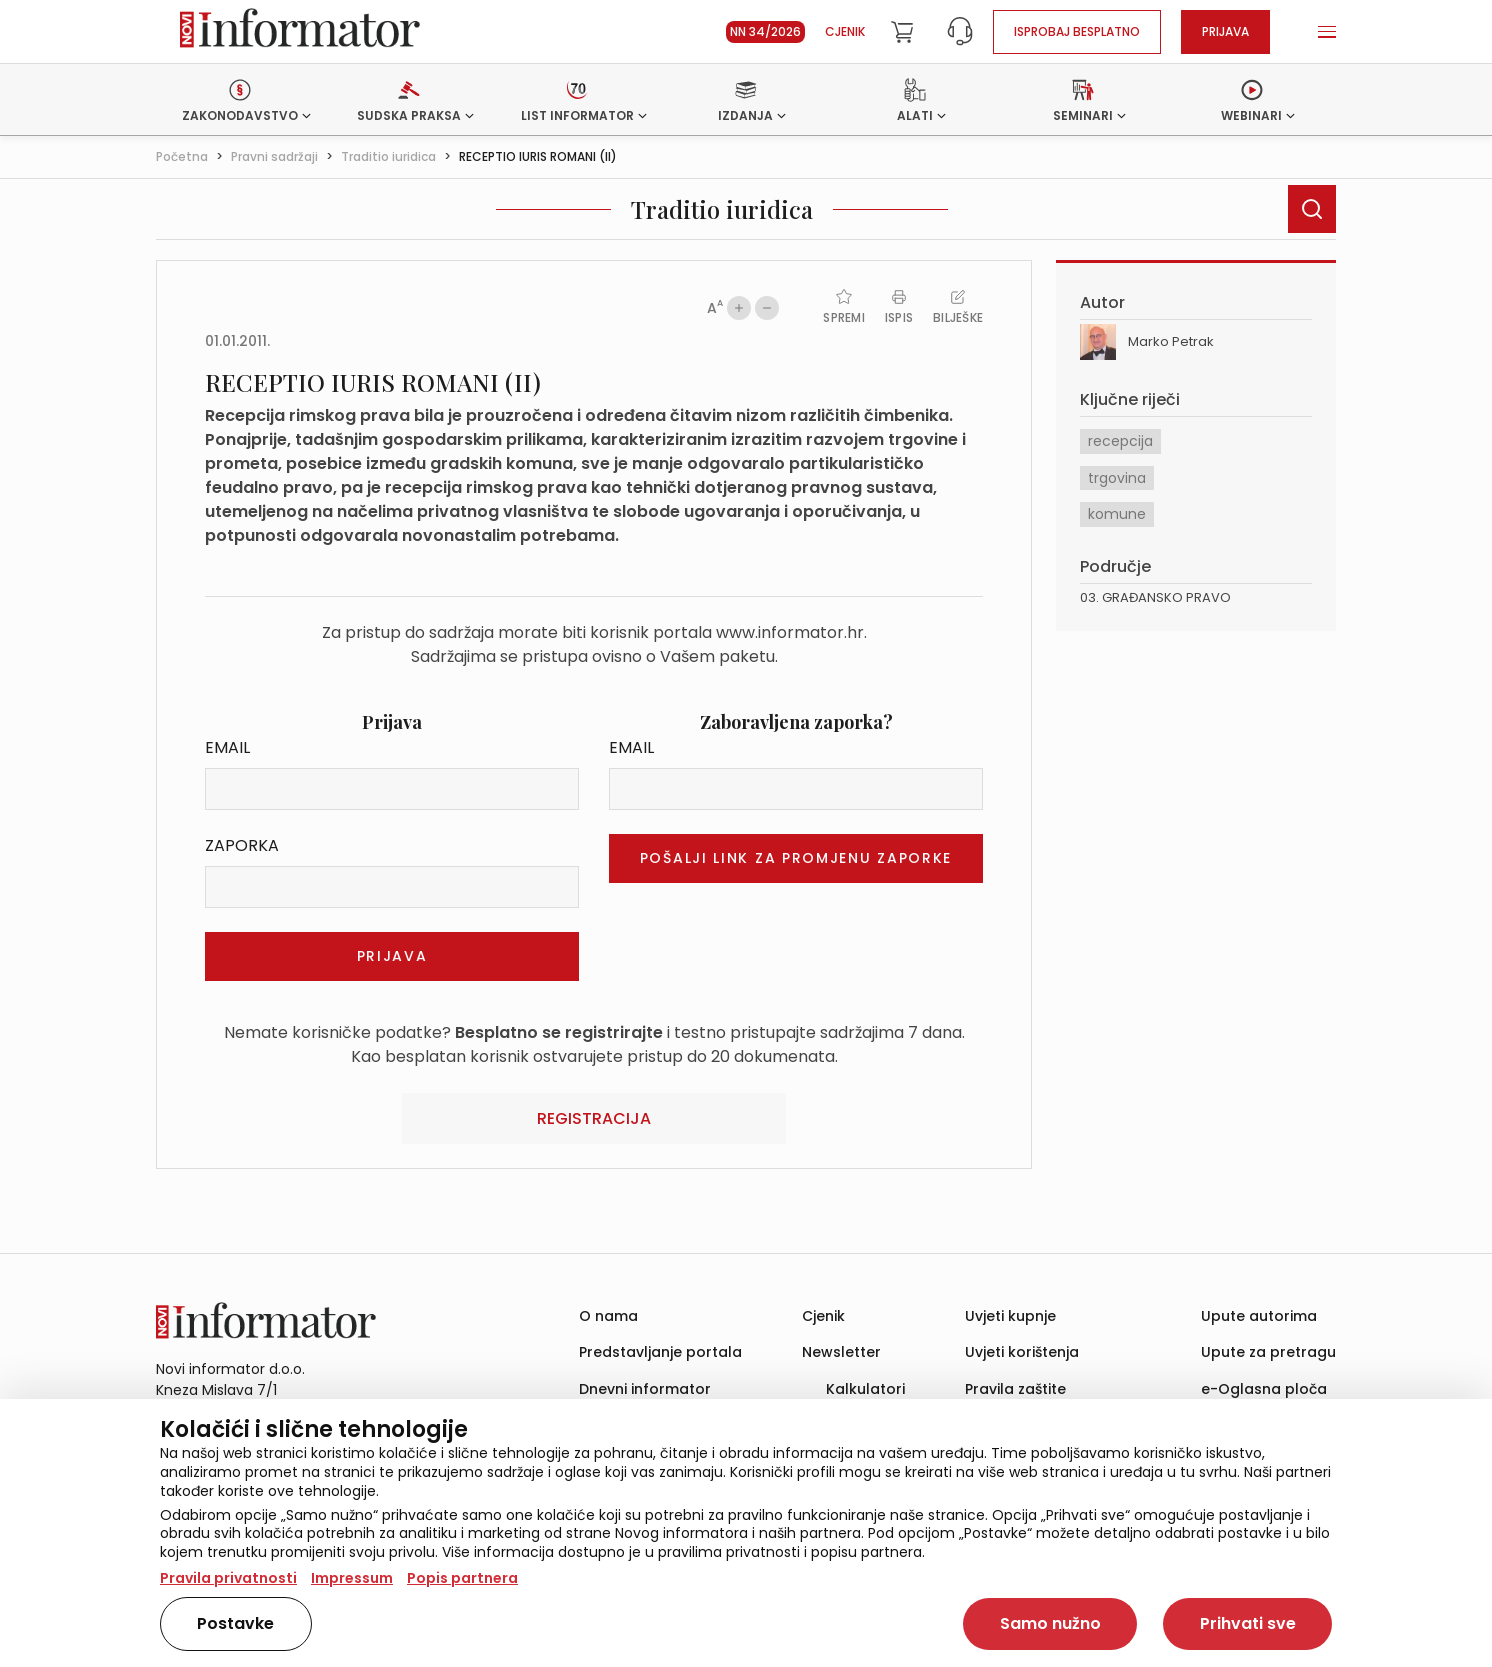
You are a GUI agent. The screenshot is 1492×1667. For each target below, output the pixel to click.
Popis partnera (462, 1578)
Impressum (352, 1578)
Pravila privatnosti (228, 1578)
